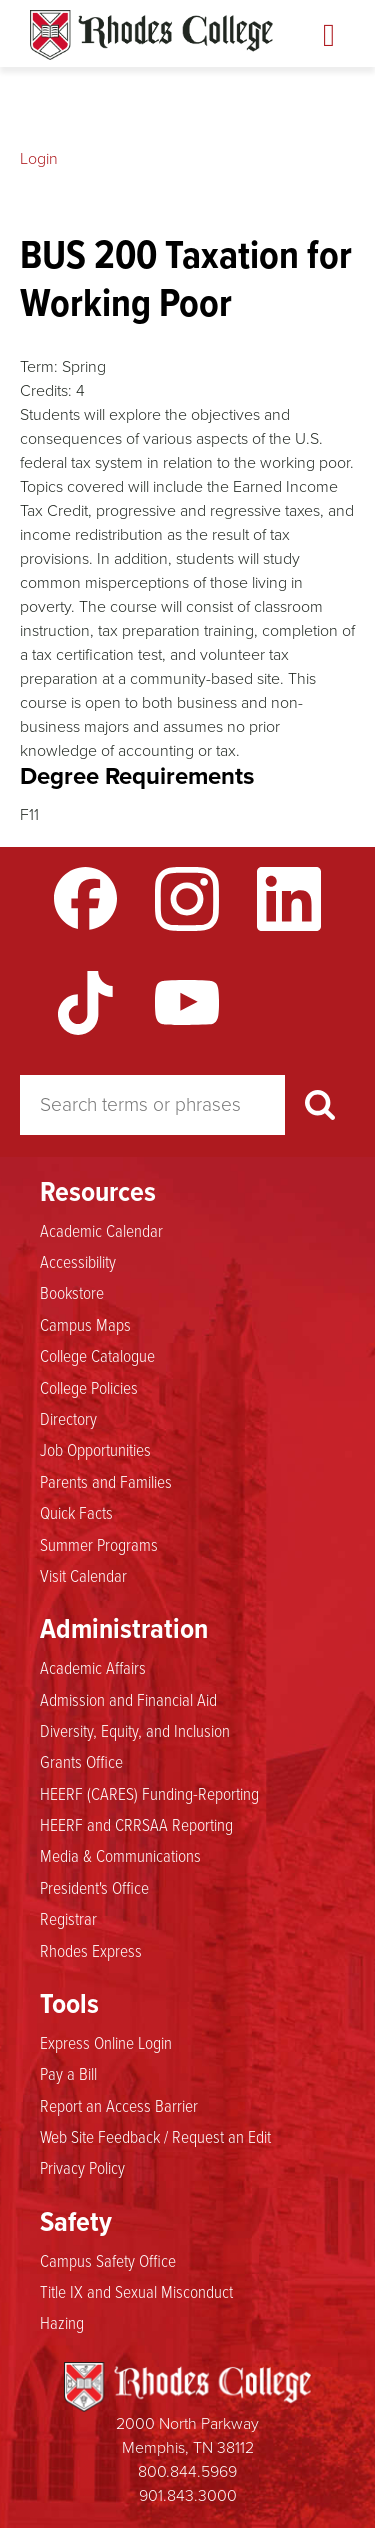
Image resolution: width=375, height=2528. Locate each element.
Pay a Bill (68, 2074)
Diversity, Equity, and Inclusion (135, 1731)
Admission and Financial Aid (128, 1700)
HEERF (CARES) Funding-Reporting (149, 1794)
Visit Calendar (83, 1576)
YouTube (187, 1003)
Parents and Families (106, 1482)
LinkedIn (289, 899)
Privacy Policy (82, 2168)
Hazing (62, 2323)
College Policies (89, 1388)
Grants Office (81, 1762)
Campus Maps (85, 1325)
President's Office (94, 1888)
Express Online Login (106, 2043)
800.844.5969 (187, 2471)
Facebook (86, 899)
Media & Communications (120, 1856)
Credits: (46, 390)
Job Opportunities (95, 1450)
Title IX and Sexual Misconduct (136, 2292)
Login (39, 158)
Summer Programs (99, 1545)
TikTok (86, 1003)
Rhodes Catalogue (151, 35)
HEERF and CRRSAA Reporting (136, 1825)
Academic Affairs (93, 1668)
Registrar (68, 1919)
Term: (39, 366)
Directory (68, 1419)
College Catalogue (97, 1356)
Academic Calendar (101, 1231)
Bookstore (72, 1293)
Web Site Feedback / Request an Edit (155, 2137)
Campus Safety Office (108, 2261)
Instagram (187, 899)
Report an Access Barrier (119, 2106)
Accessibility (78, 1262)
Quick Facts (76, 1513)
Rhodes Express (91, 1951)
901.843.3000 (188, 2495)
